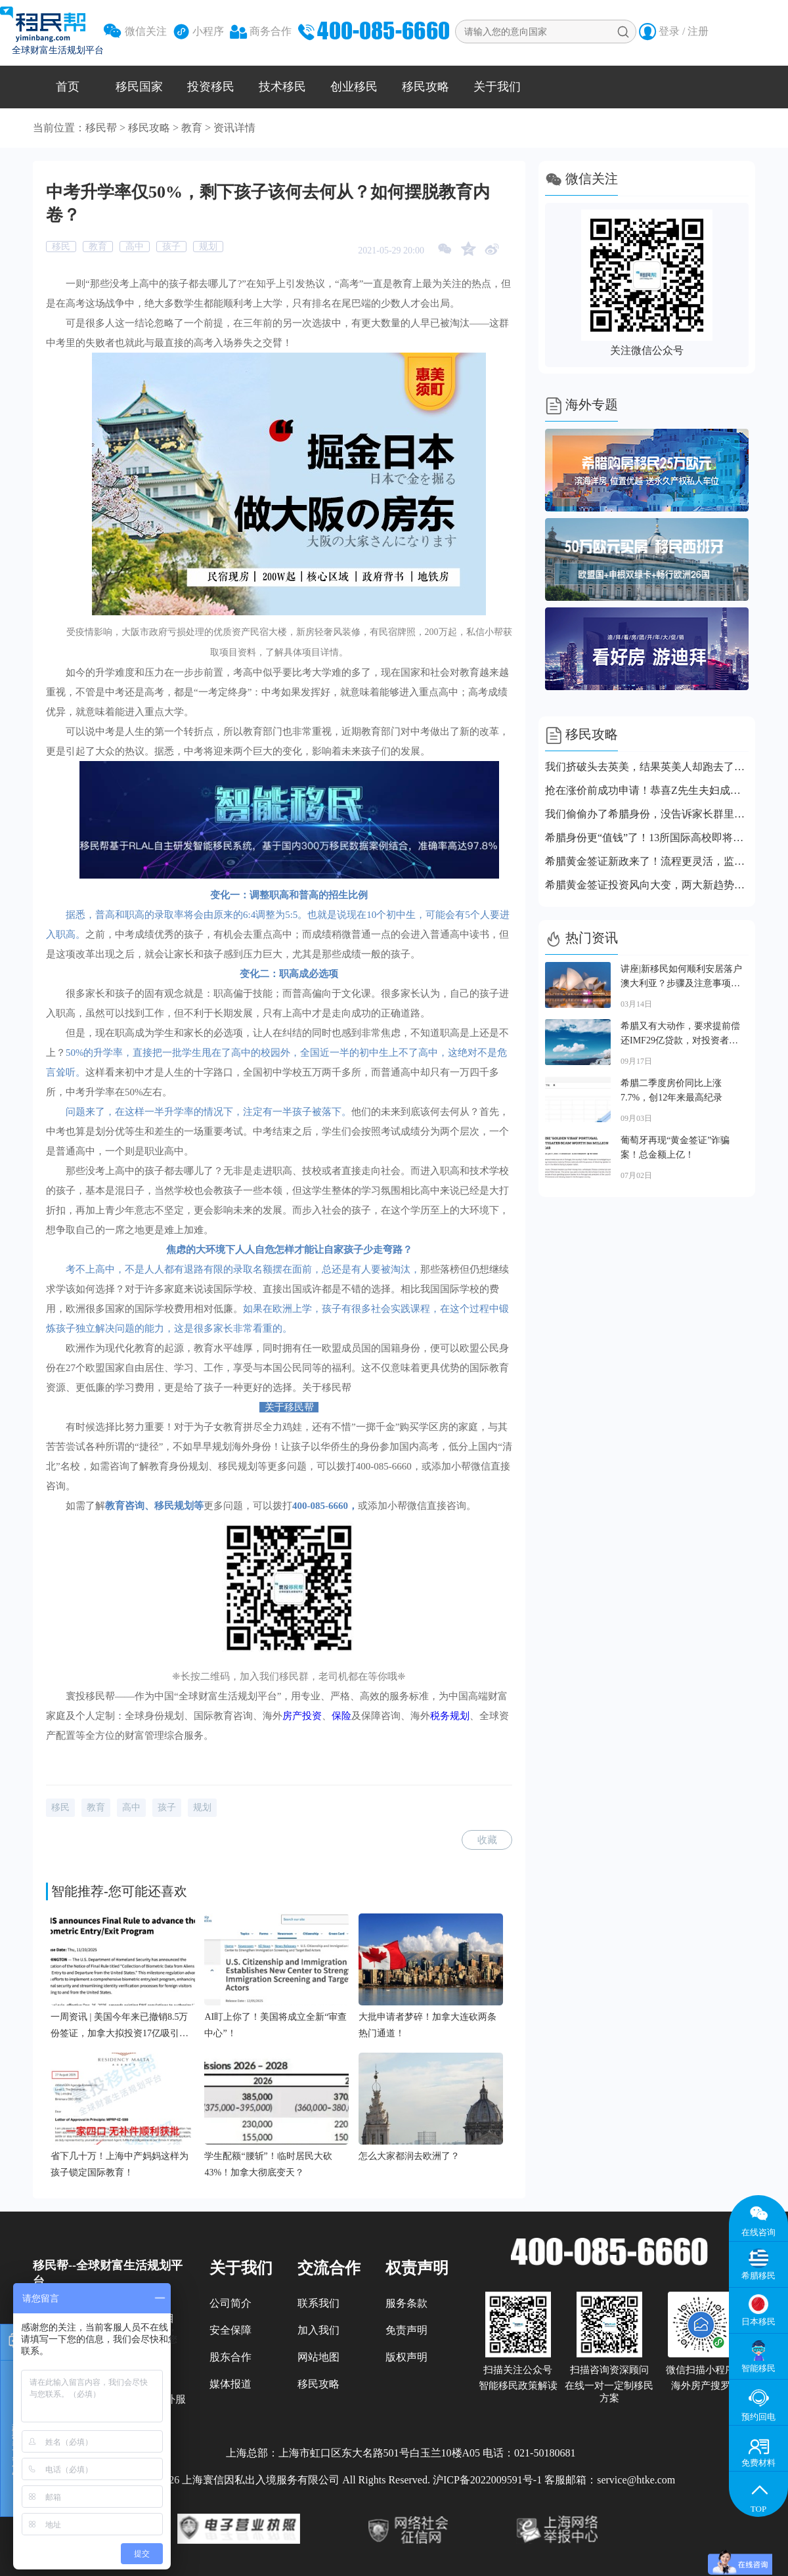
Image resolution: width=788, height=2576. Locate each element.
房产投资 (302, 1716)
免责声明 (406, 2330)
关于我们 (497, 86)
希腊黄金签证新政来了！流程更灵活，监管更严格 (647, 861)
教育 (191, 127)
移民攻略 (425, 86)
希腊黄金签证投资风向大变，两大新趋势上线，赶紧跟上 (647, 884)
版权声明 (406, 2357)
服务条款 (406, 2303)
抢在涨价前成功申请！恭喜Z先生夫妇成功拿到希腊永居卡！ (647, 790)
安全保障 (230, 2330)
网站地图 (318, 2357)
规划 (208, 246)
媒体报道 (230, 2384)
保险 (341, 1716)
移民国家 (139, 86)
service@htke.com (636, 2479)
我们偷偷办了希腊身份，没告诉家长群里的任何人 (647, 813)
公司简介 (230, 2303)
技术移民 (282, 86)
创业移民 (354, 86)
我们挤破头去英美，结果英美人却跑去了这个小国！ (647, 766)
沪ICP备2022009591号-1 (487, 2479)
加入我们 (318, 2330)
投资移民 (210, 86)
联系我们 (318, 2303)
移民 (61, 246)
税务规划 (450, 1716)
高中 (134, 246)
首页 (67, 86)
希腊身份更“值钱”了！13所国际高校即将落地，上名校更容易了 (647, 837)
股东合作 (230, 2357)
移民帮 (101, 127)
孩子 (171, 246)
